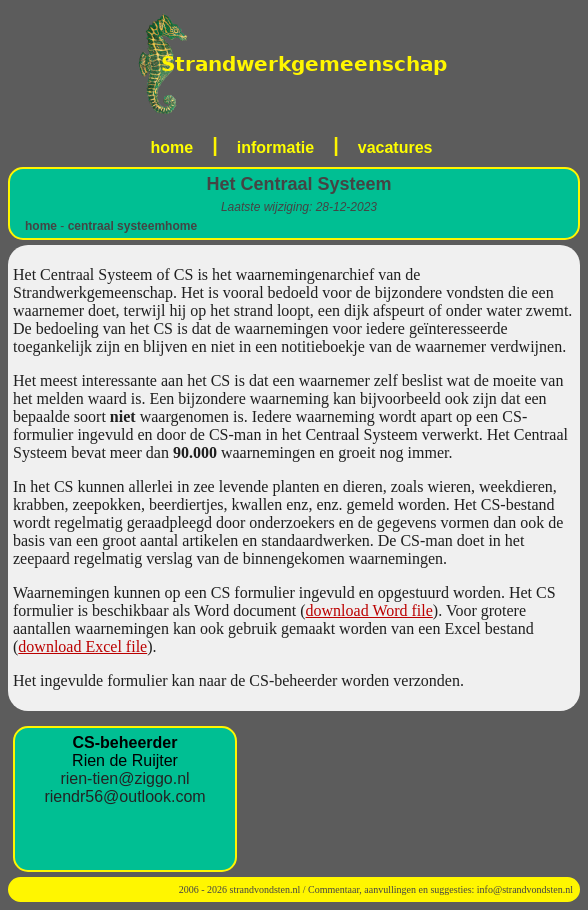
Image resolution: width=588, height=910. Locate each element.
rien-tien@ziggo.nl (124, 778)
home (172, 147)
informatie (275, 147)
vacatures (395, 147)
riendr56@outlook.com (124, 796)
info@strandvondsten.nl (525, 889)
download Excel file (82, 646)
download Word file (369, 610)
